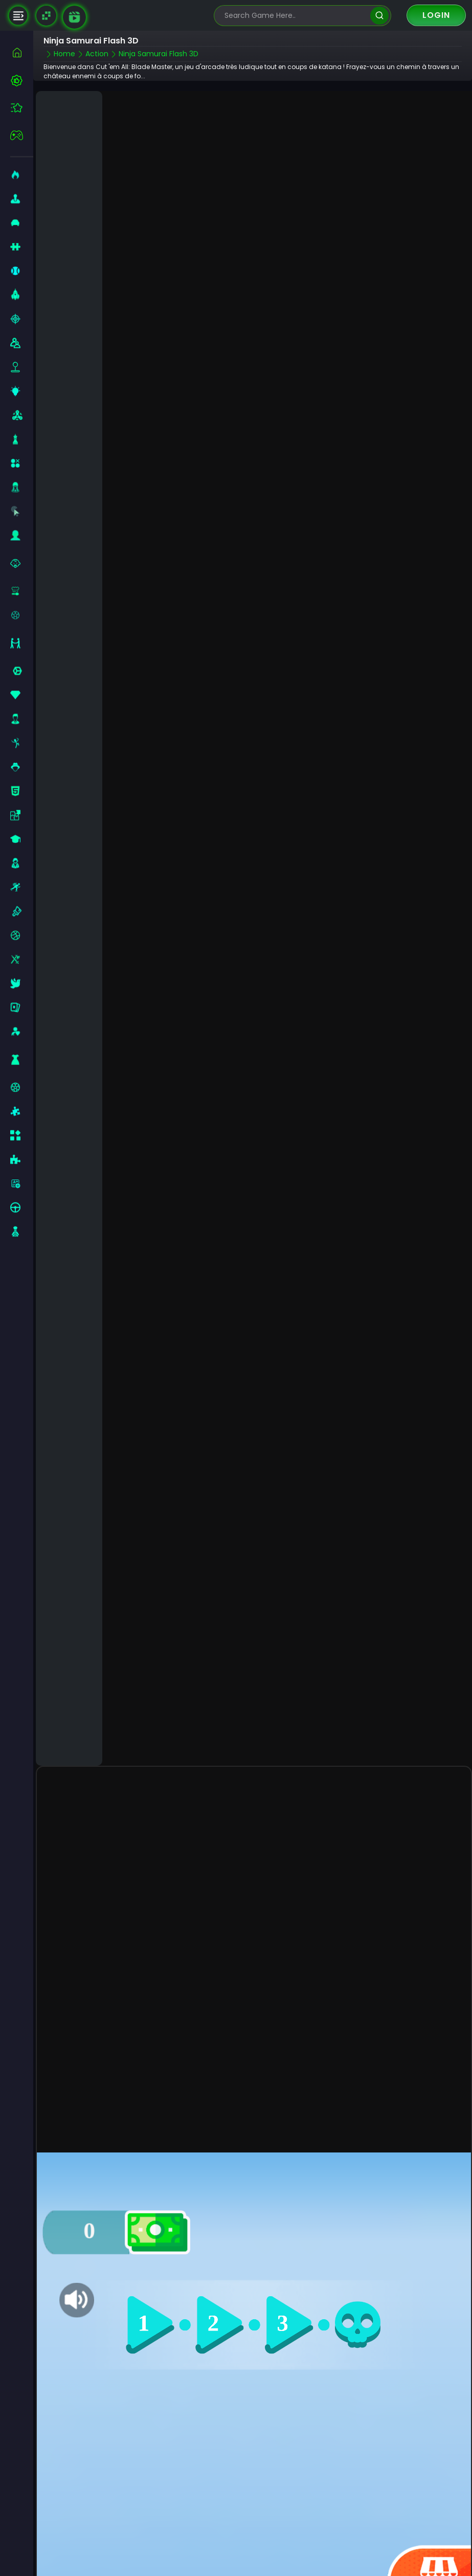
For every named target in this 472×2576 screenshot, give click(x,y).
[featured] (21, 107)
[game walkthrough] (74, 17)
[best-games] (21, 80)
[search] (379, 16)
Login (436, 15)
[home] (21, 52)
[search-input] (295, 16)
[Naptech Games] (46, 16)
